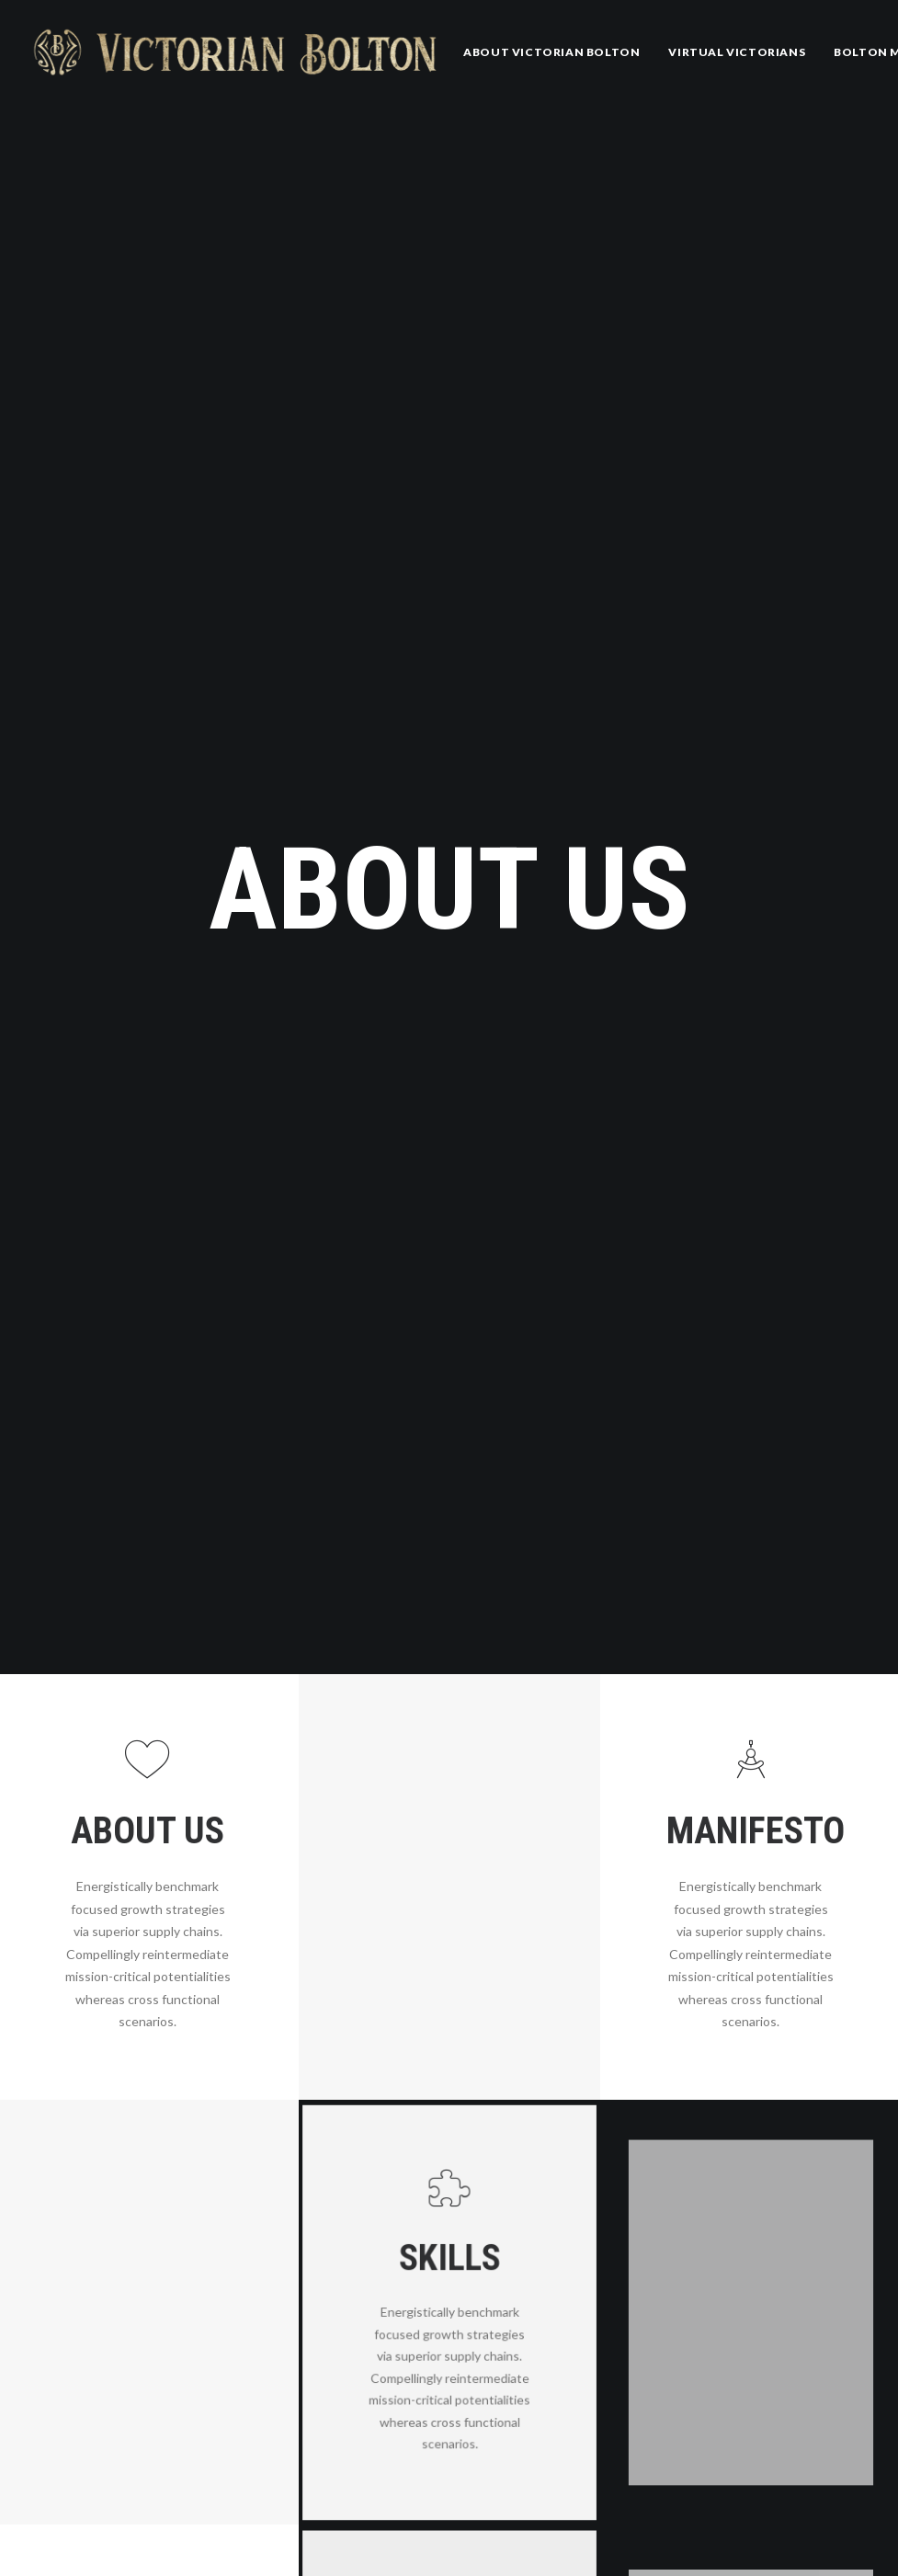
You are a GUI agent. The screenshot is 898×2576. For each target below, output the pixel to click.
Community (671, 2536)
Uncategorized (680, 2489)
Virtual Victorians (736, 52)
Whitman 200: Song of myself (379, 2547)
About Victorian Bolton (551, 52)
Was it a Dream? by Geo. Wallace (512, 2471)
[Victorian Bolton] (234, 52)
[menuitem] (551, 52)
